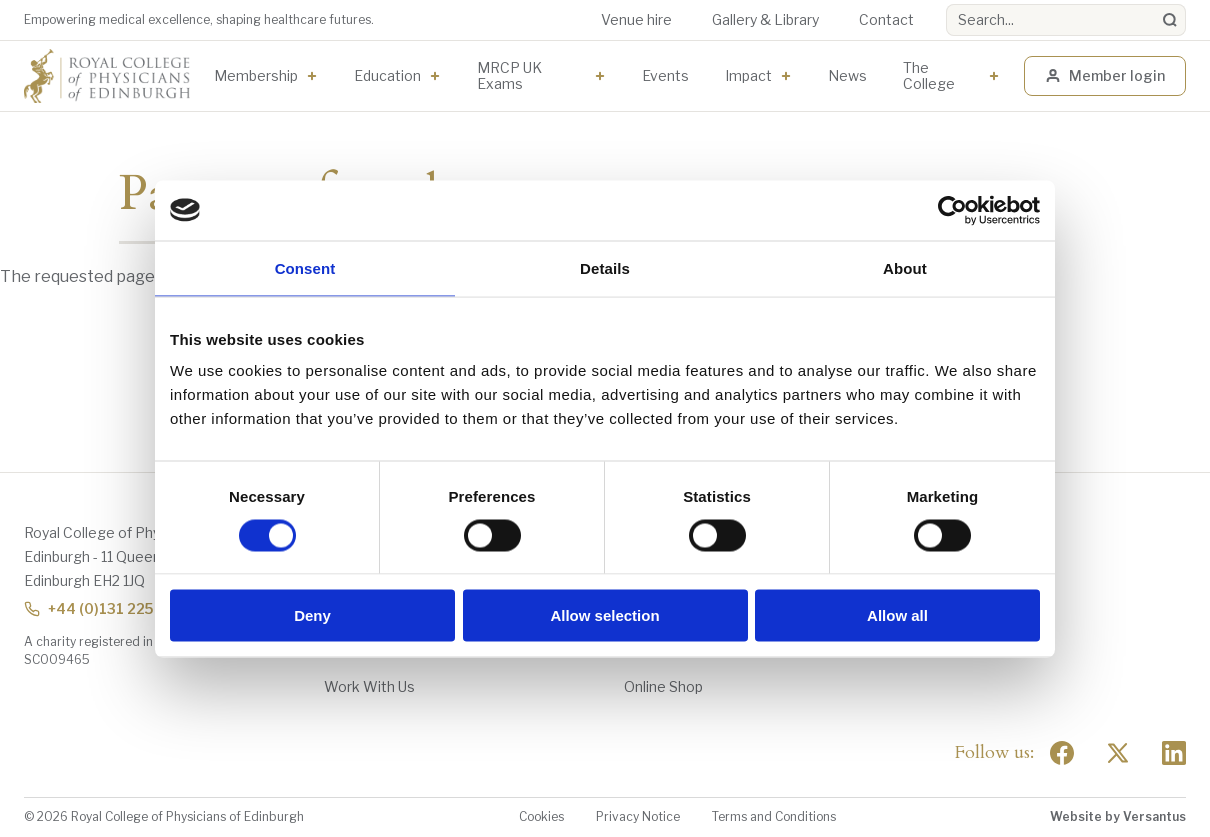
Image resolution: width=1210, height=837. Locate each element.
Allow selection (604, 615)
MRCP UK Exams (509, 75)
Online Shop (663, 686)
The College (929, 75)
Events (665, 75)
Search (946, 4)
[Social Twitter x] (1118, 753)
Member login (1105, 75)
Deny (312, 615)
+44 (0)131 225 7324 (108, 608)
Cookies (541, 816)
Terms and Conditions (774, 816)
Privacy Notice (638, 816)
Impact (748, 75)
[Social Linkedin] (1174, 753)
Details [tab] (605, 267)
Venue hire (636, 19)
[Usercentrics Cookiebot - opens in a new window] (952, 210)
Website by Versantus (1118, 816)
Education (387, 75)
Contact (886, 19)
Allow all (897, 615)
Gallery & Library (765, 19)
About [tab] (905, 267)
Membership (256, 75)
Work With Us (369, 686)
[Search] (1170, 20)
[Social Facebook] (1062, 753)
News (847, 75)
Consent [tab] (305, 267)
